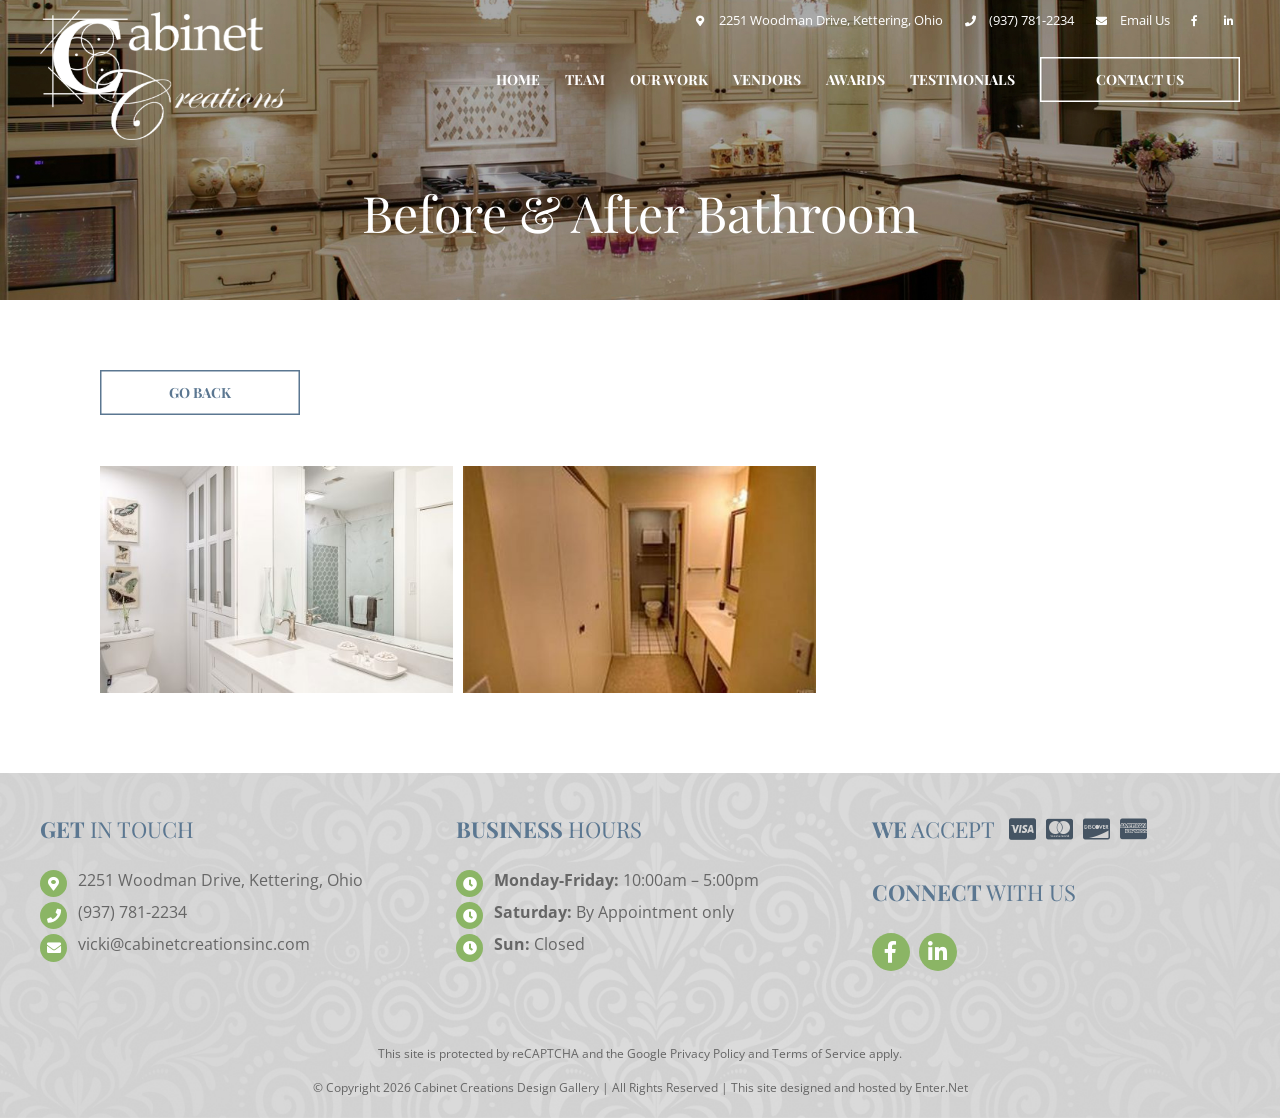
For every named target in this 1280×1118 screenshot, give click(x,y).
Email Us (1145, 20)
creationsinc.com (194, 944)
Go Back (200, 392)
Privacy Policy (707, 1053)
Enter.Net (941, 1087)
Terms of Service (819, 1053)
